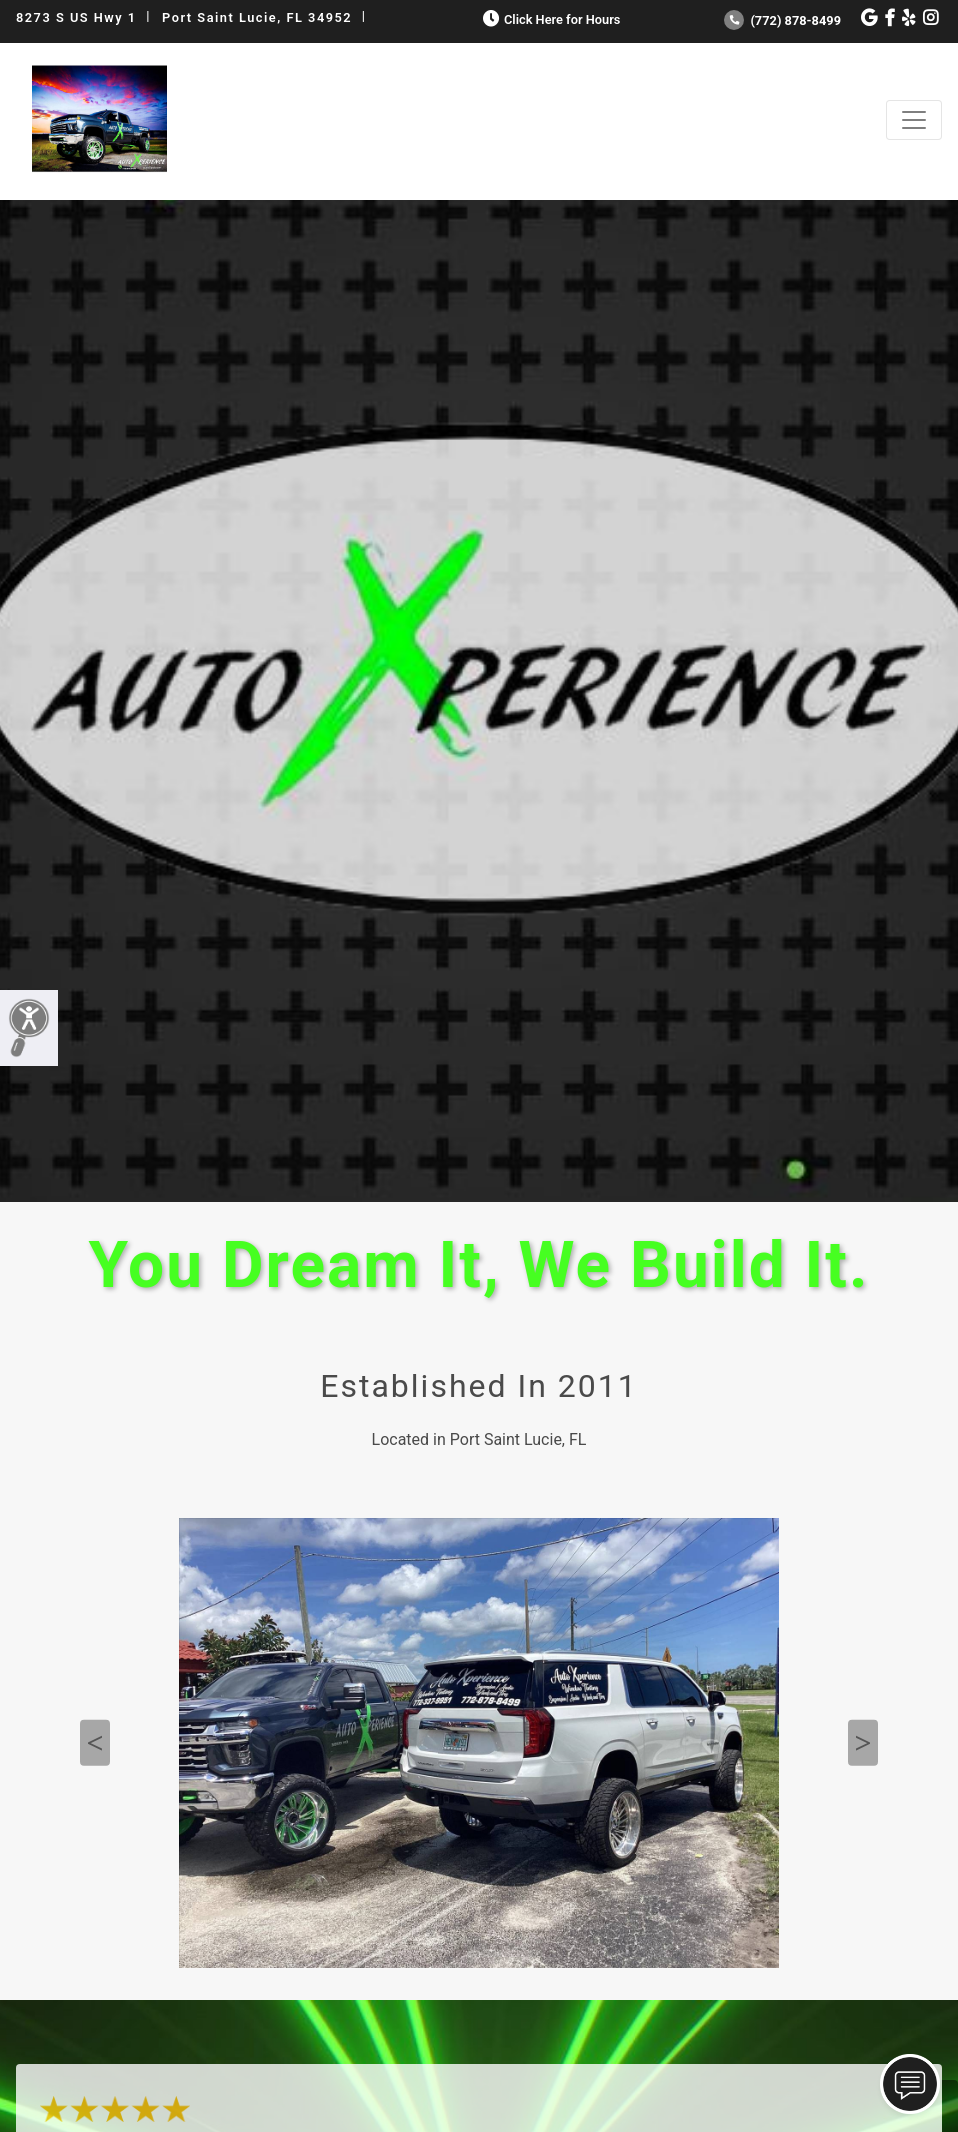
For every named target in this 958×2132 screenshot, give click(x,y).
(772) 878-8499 (782, 20)
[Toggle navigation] (914, 120)
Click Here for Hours (549, 19)
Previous (95, 1743)
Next (863, 1743)
